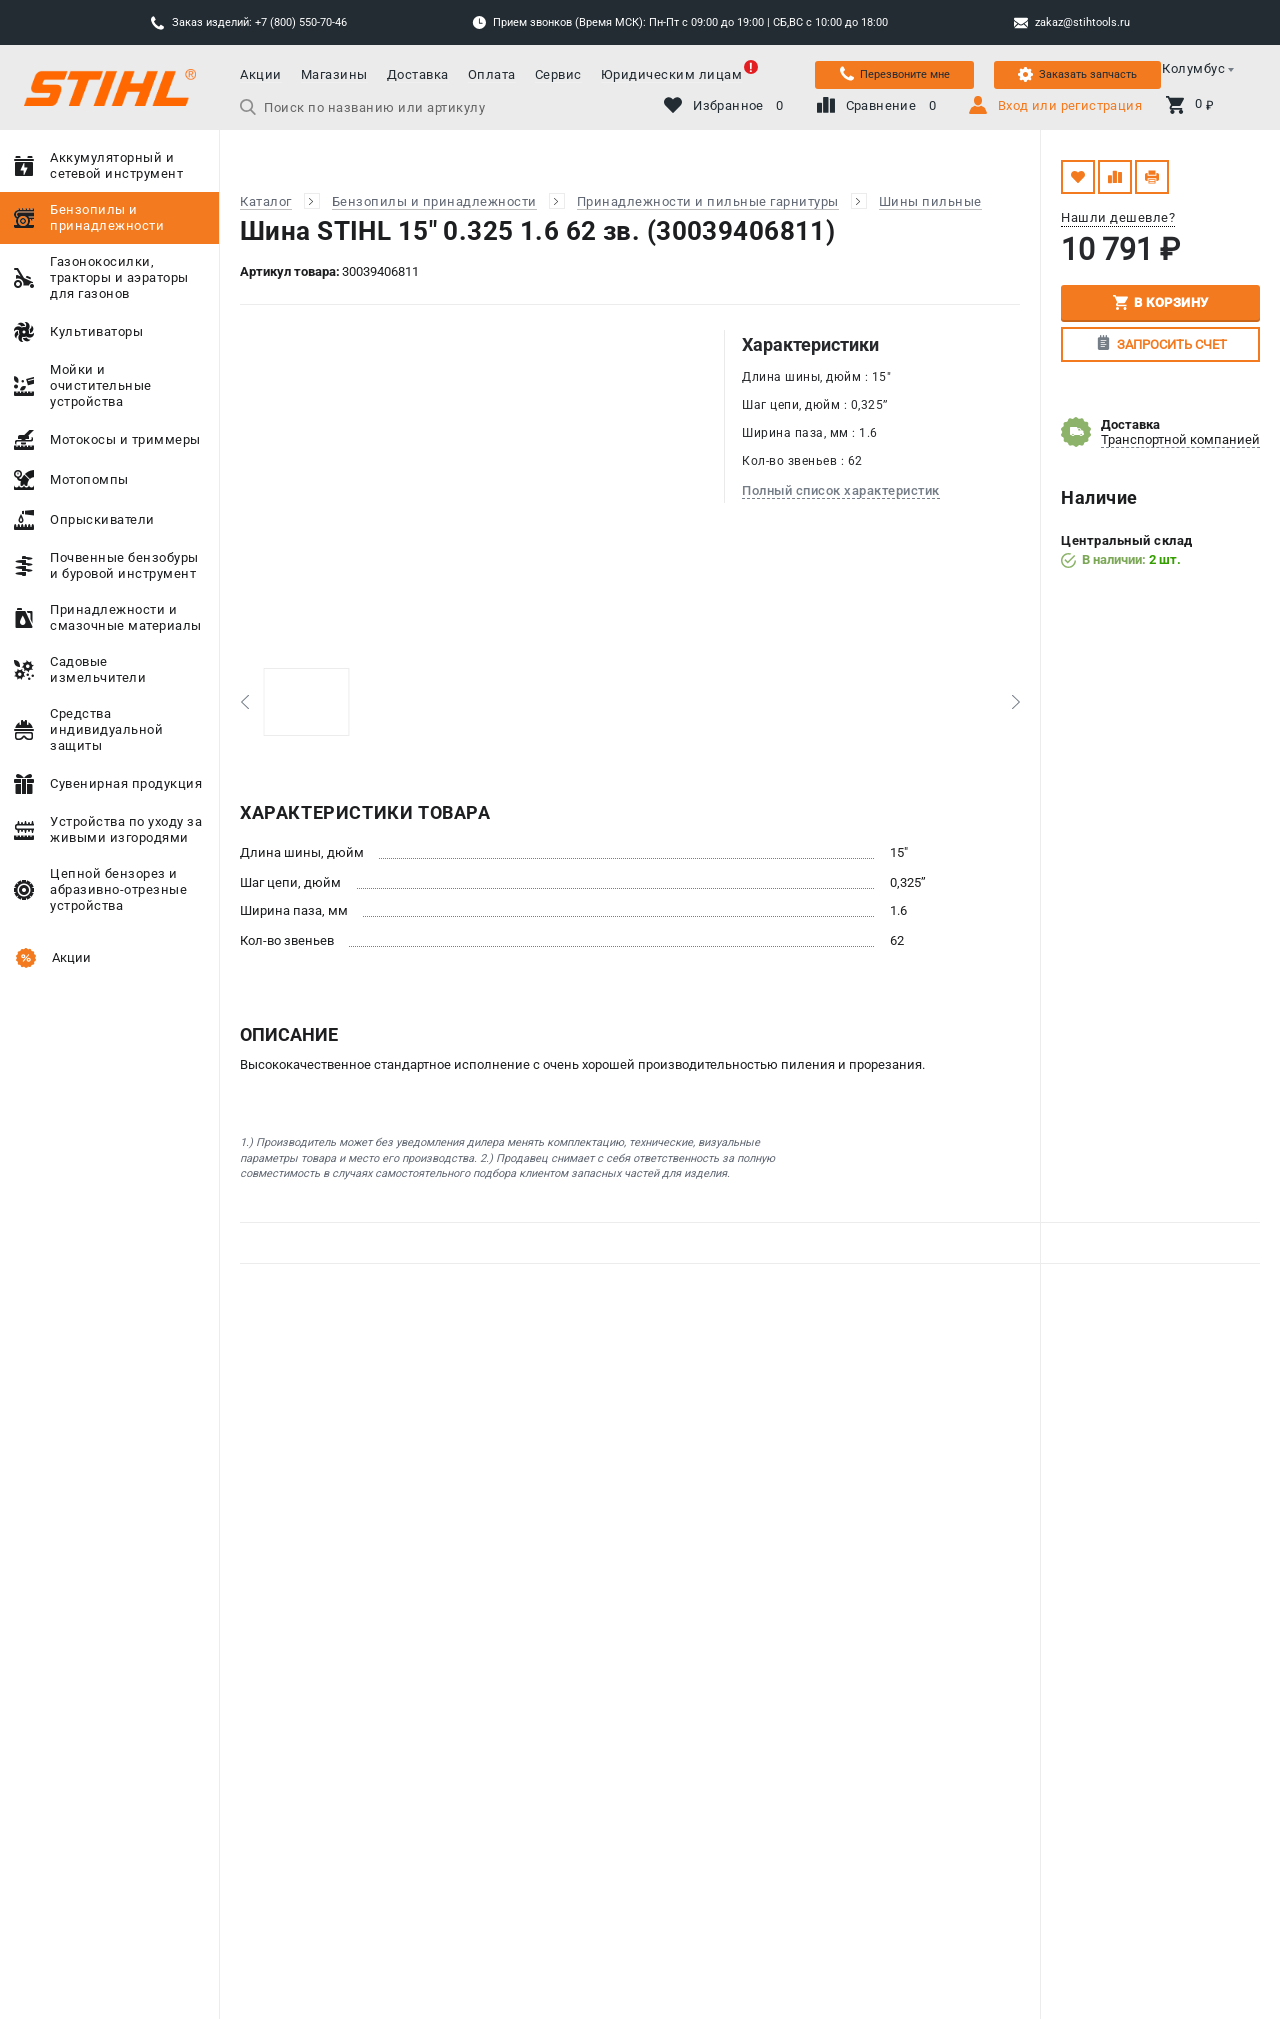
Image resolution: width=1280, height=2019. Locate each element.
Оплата (492, 74)
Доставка (418, 74)
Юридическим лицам (672, 74)
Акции (261, 74)
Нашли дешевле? (1118, 217)
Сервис (558, 74)
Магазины (334, 74)
